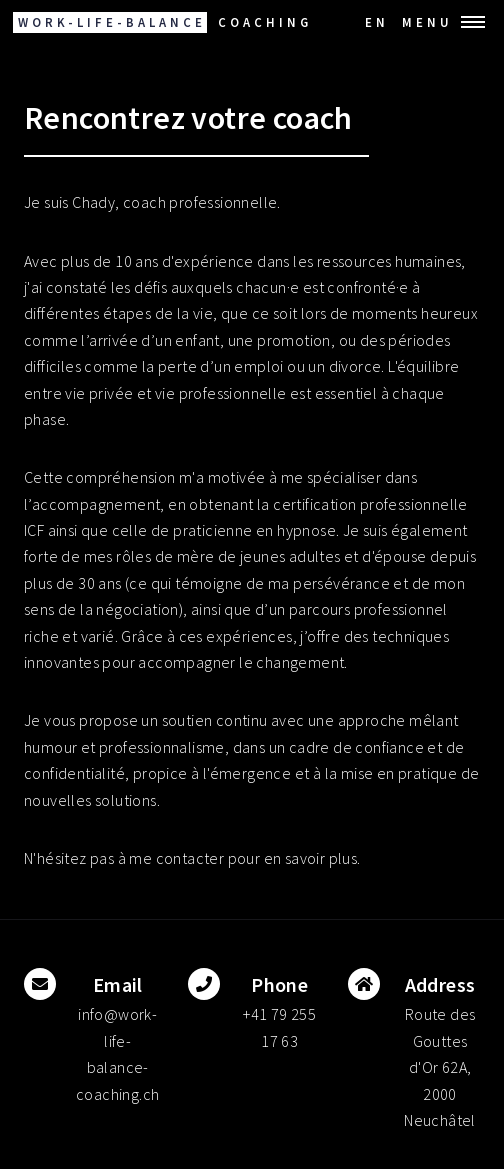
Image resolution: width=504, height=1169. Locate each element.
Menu (427, 22)
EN (377, 22)
